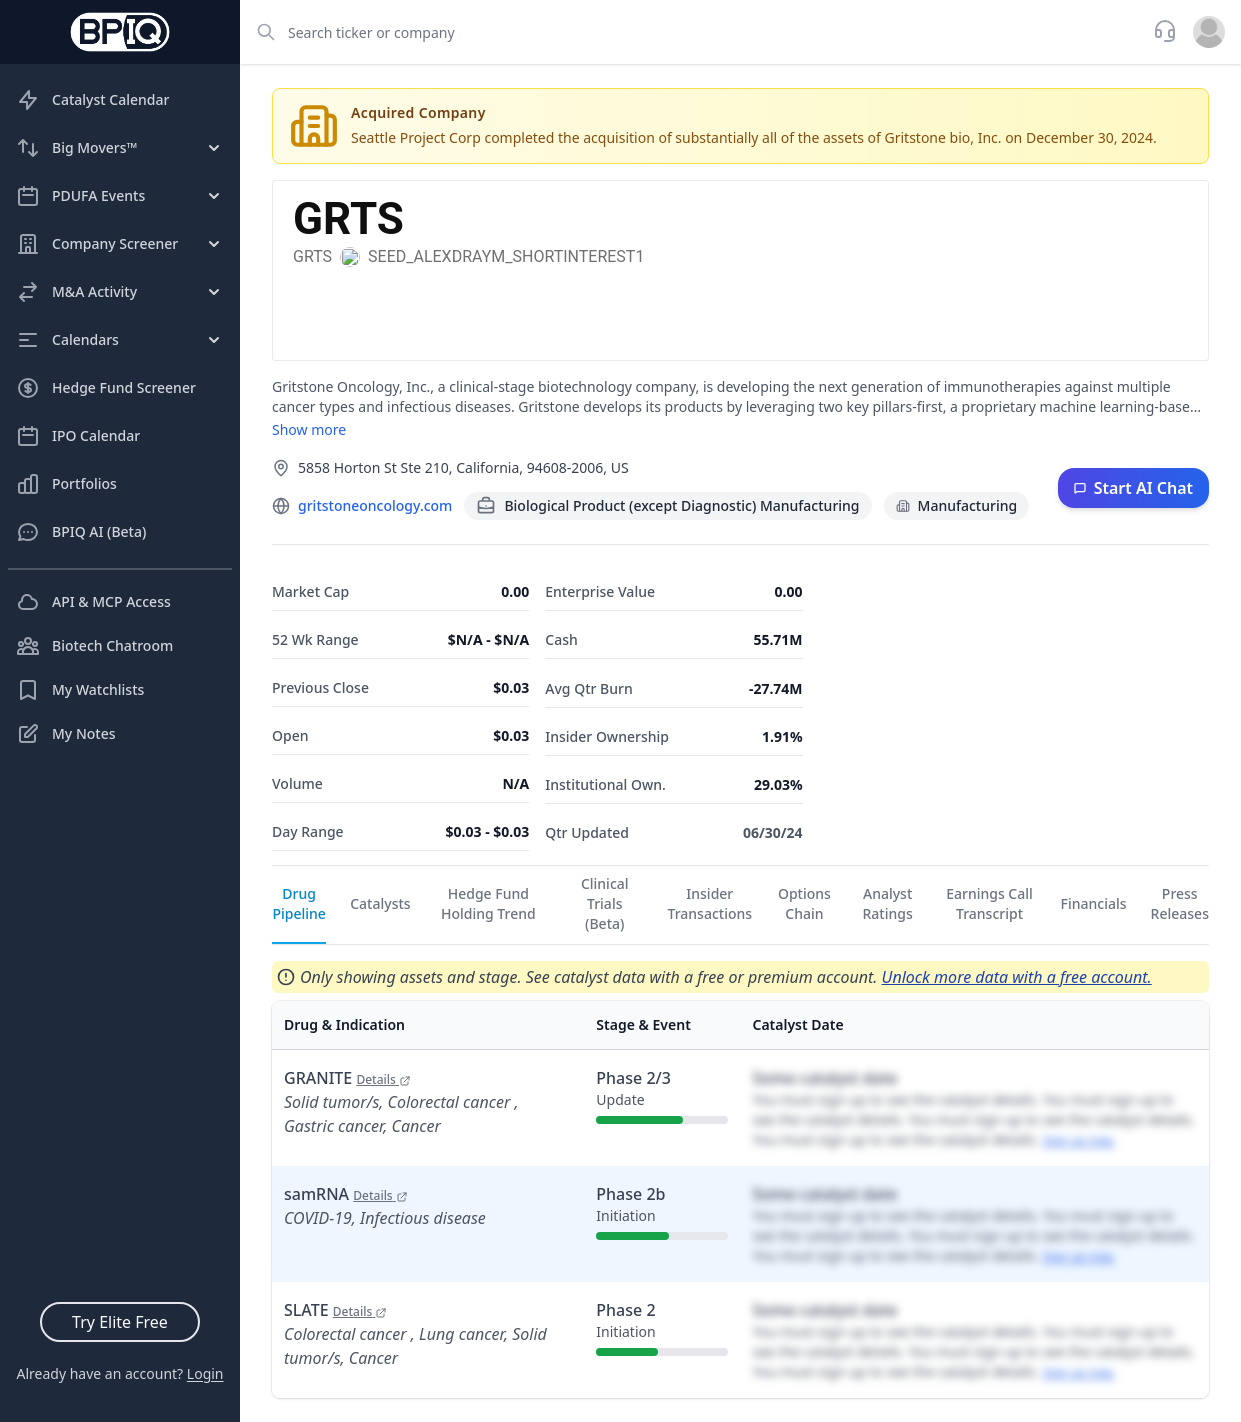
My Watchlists (80, 690)
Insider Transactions (710, 903)
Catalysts (380, 903)
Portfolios (66, 484)
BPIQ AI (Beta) (81, 532)
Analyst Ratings (887, 903)
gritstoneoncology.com (375, 505)
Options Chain (804, 903)
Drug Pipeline (298, 903)
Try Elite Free (120, 1322)
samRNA (346, 1194)
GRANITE (347, 1078)
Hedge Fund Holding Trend (488, 903)
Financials (1094, 903)
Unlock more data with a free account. (1017, 977)
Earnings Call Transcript (989, 903)
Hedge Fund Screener (106, 388)
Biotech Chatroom (94, 646)
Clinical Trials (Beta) (605, 903)
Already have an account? (119, 1373)
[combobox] (690, 32)
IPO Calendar (78, 436)
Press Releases (1180, 903)
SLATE (335, 1310)
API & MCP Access (93, 602)
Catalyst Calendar (92, 100)
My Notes (66, 734)
